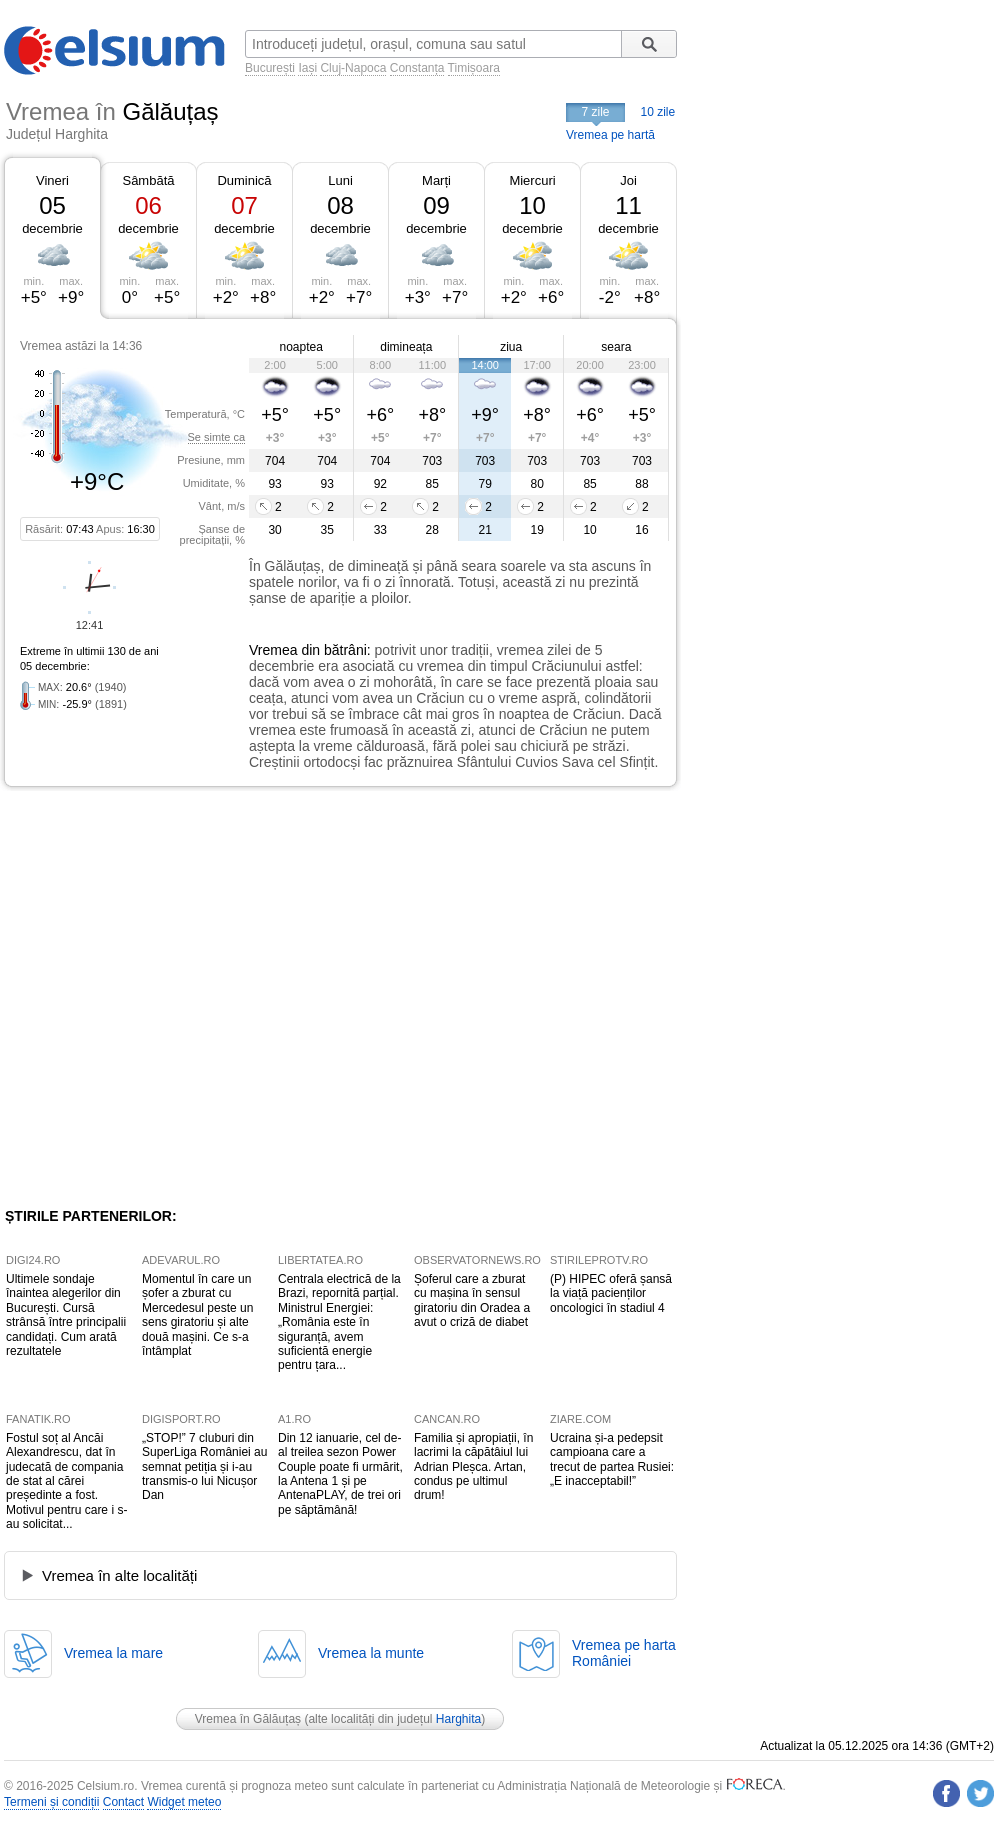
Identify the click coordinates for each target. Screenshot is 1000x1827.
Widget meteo (184, 1802)
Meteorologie (675, 1786)
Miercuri (532, 180)
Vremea (273, 650)
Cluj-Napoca (353, 68)
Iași (307, 68)
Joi (628, 180)
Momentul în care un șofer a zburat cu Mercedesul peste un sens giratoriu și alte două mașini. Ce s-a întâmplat (197, 1315)
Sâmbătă (148, 180)
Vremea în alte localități (119, 1575)
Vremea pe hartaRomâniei (624, 1653)
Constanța (417, 68)
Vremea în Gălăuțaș (248, 1719)
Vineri (52, 180)
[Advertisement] (190, 997)
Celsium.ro (105, 1786)
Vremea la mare (113, 1653)
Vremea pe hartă (610, 135)
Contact (123, 1802)
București (270, 68)
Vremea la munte (371, 1653)
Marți (436, 180)
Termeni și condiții (51, 1802)
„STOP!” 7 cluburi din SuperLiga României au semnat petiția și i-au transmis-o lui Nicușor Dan (204, 1467)
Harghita (458, 1719)
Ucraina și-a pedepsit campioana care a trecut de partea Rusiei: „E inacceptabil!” (612, 1459)
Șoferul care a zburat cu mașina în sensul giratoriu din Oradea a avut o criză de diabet (472, 1300)
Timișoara (474, 68)
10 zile (658, 112)
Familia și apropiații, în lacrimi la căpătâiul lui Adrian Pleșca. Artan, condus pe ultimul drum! (473, 1467)
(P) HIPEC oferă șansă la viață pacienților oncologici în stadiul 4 (611, 1293)
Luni (340, 180)
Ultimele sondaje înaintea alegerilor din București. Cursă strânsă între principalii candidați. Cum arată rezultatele (66, 1315)
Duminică (244, 180)
